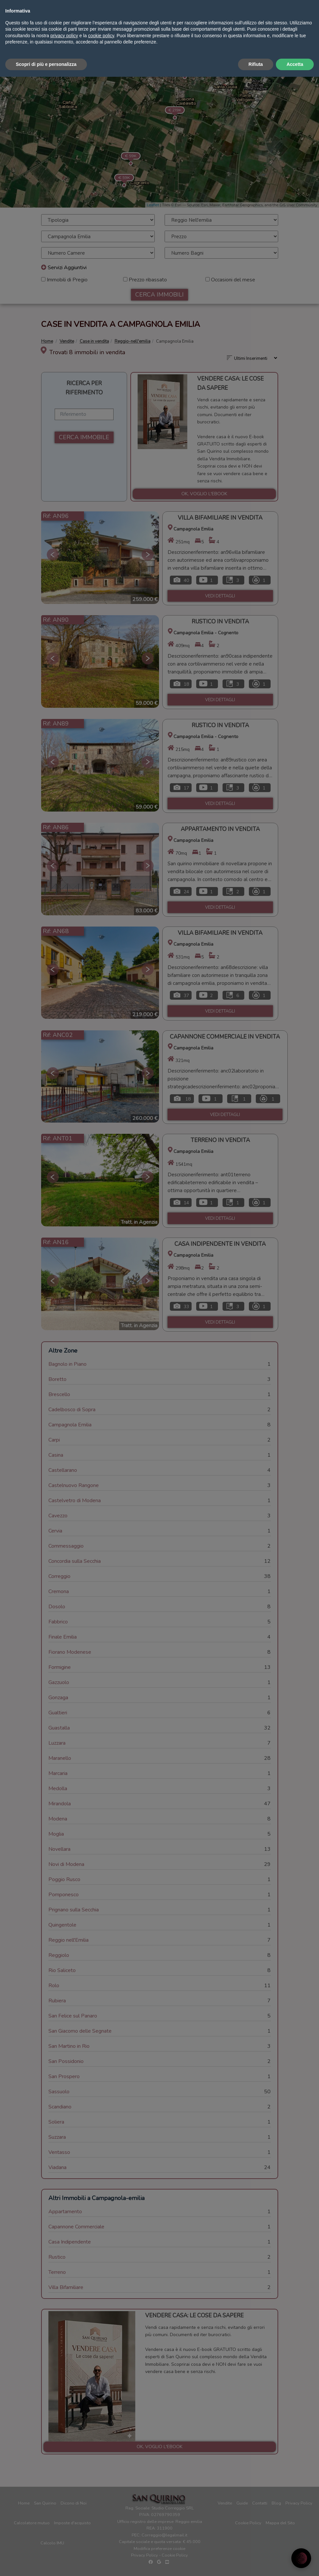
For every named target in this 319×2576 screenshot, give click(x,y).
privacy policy (64, 2534)
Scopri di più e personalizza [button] (46, 2563)
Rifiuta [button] (256, 2563)
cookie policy (101, 2534)
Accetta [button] (294, 2563)
